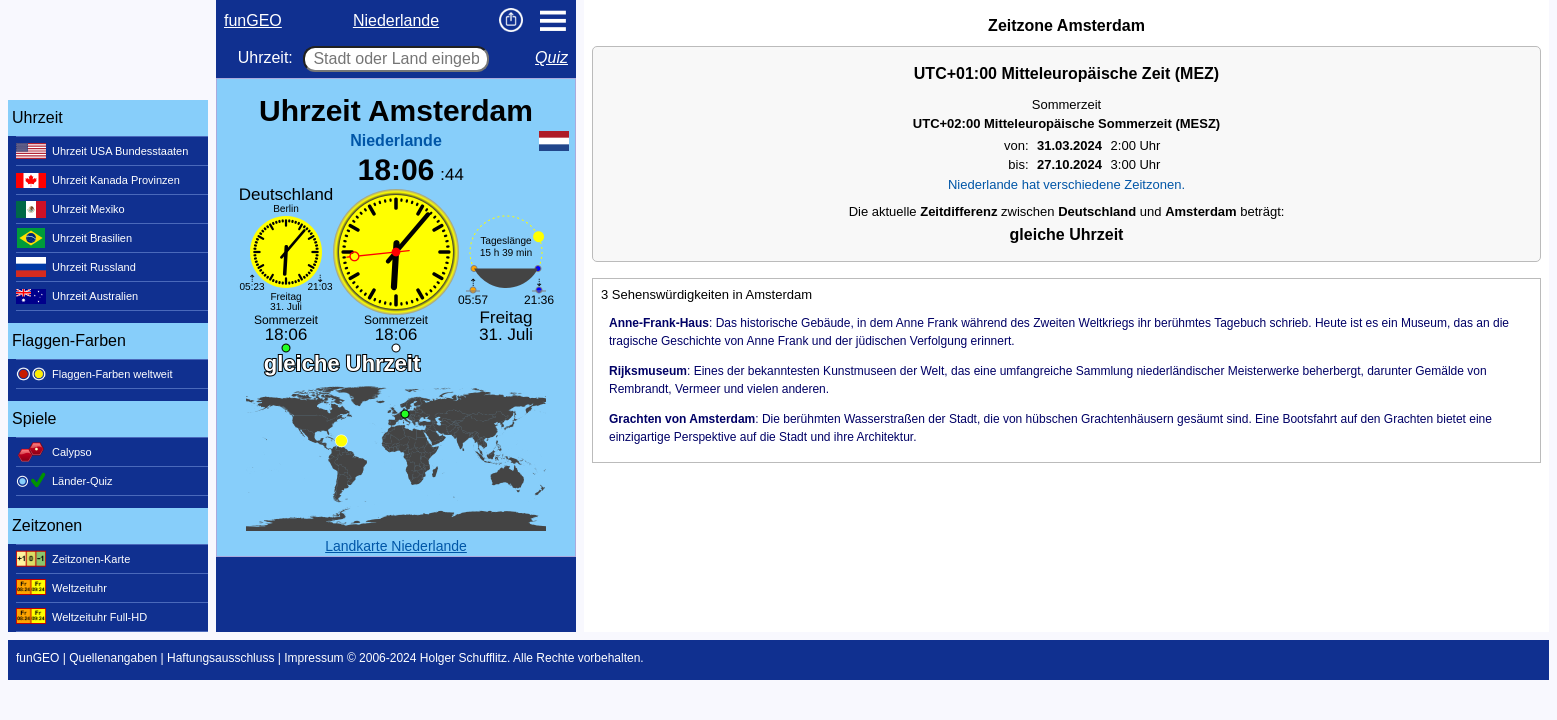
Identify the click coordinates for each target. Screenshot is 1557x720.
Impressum (313, 658)
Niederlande (396, 20)
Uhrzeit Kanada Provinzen (98, 180)
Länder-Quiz (64, 481)
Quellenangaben (113, 658)
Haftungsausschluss (220, 658)
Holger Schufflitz (463, 658)
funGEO (253, 20)
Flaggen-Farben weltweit (94, 374)
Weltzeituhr (61, 588)
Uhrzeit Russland (76, 267)
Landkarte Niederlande (396, 546)
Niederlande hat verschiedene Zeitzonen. (1066, 184)
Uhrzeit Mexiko (70, 209)
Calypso (54, 452)
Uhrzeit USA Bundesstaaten (102, 151)
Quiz (551, 57)
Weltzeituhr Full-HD (81, 617)
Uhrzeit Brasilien (74, 238)
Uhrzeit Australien (77, 296)
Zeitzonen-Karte (73, 559)
